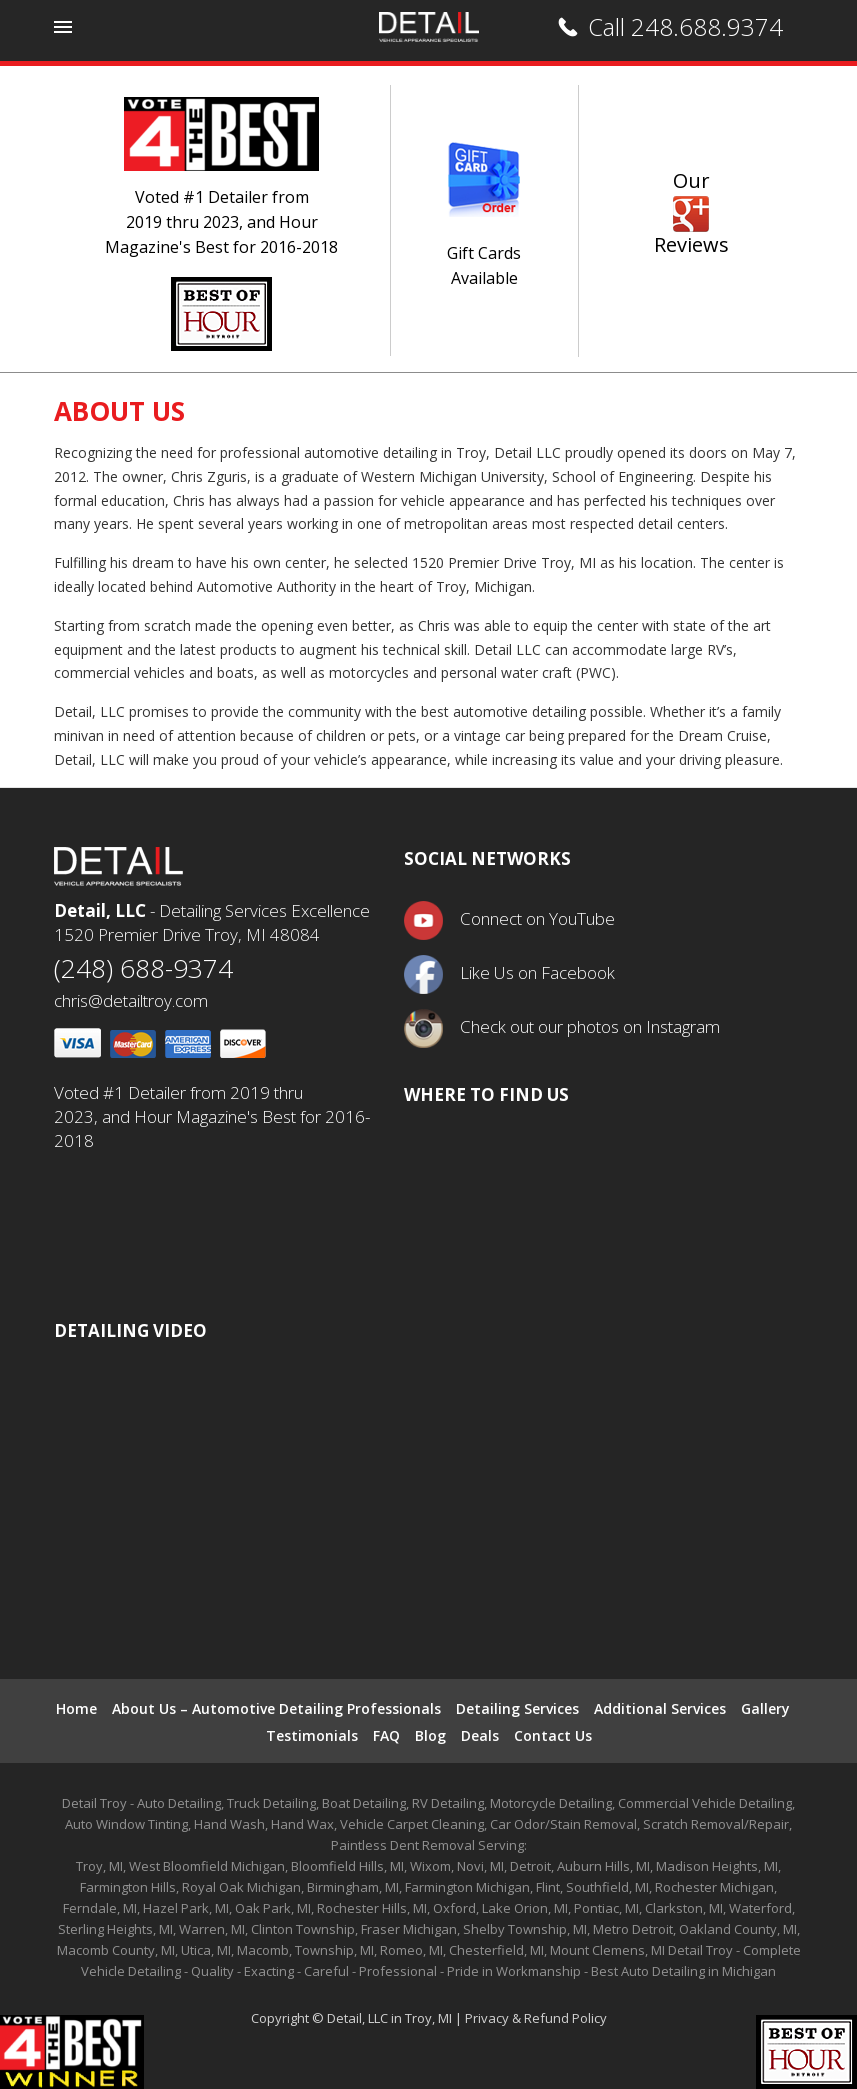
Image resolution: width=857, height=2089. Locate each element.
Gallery (765, 1708)
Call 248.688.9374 (685, 27)
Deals (480, 1735)
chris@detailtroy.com (131, 1000)
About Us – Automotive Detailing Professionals (276, 1708)
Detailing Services (517, 1708)
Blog (430, 1735)
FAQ (386, 1735)
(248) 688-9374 (143, 968)
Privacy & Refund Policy (536, 2018)
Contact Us (553, 1735)
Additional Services (660, 1708)
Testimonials (312, 1735)
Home (76, 1708)
